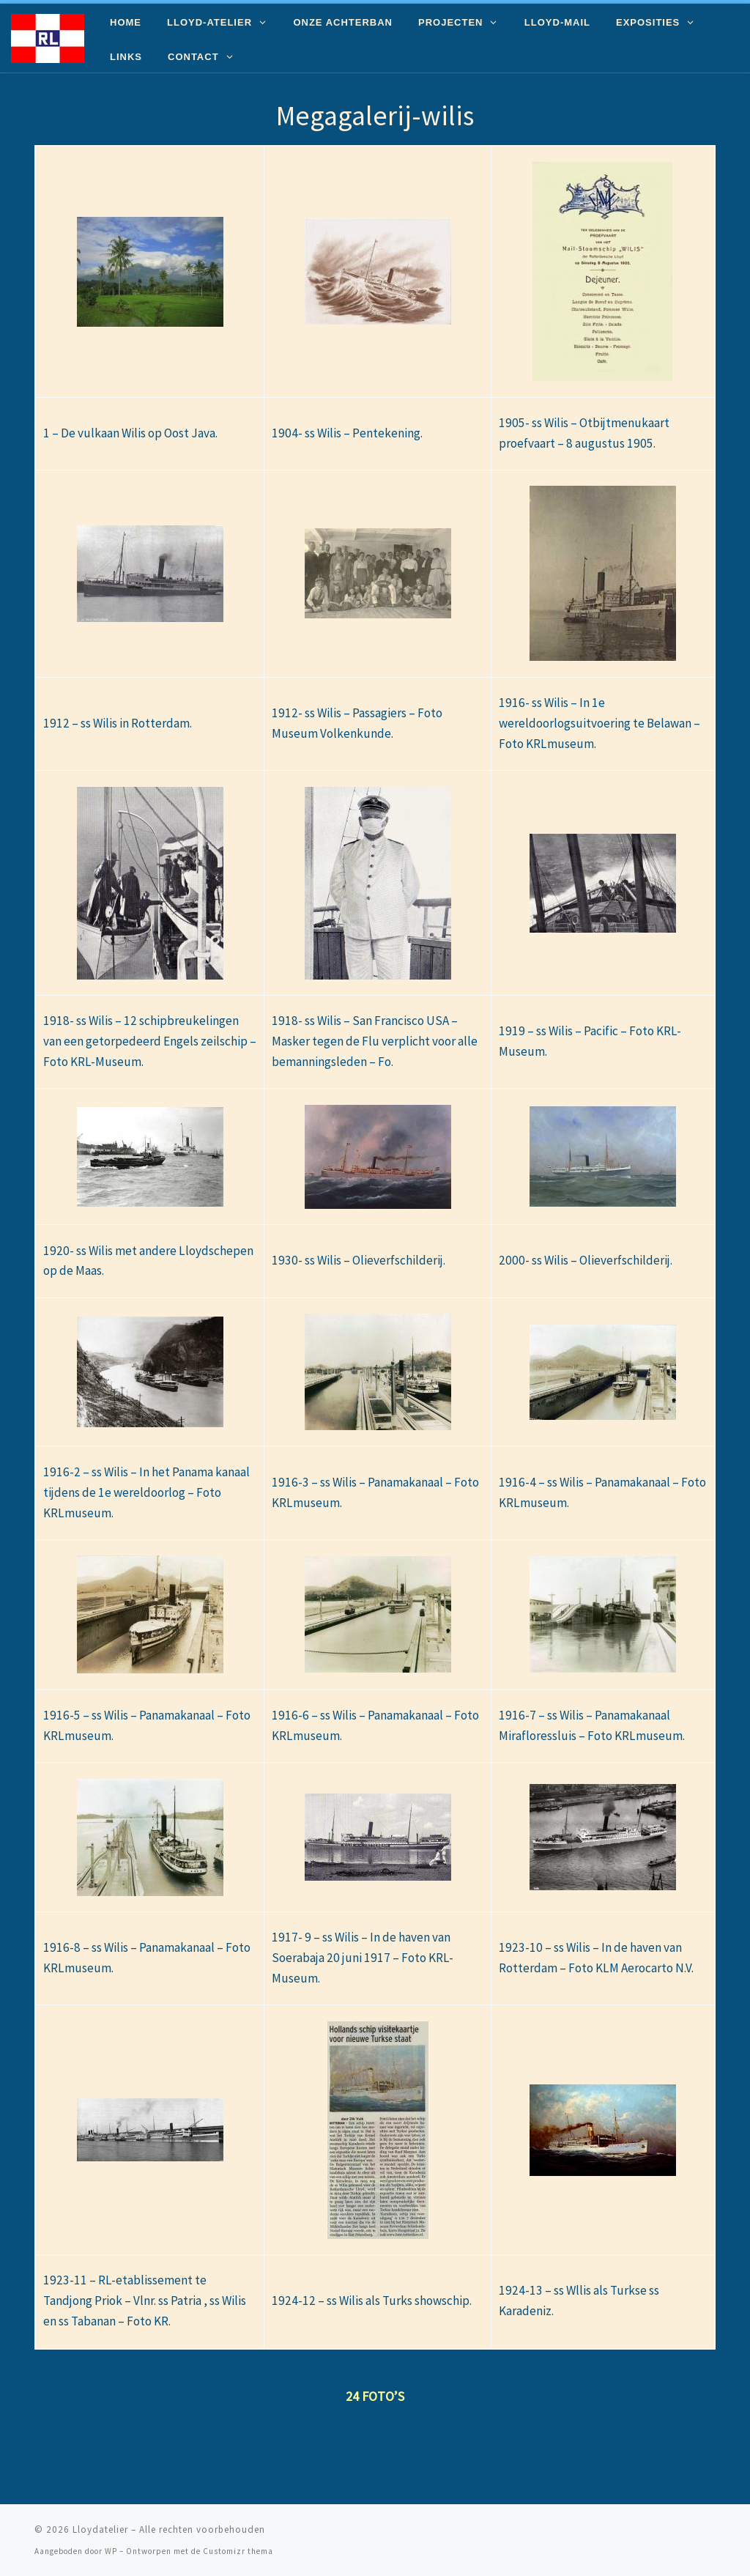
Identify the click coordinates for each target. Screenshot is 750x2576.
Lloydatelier (100, 2529)
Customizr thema (238, 2551)
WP (111, 2551)
